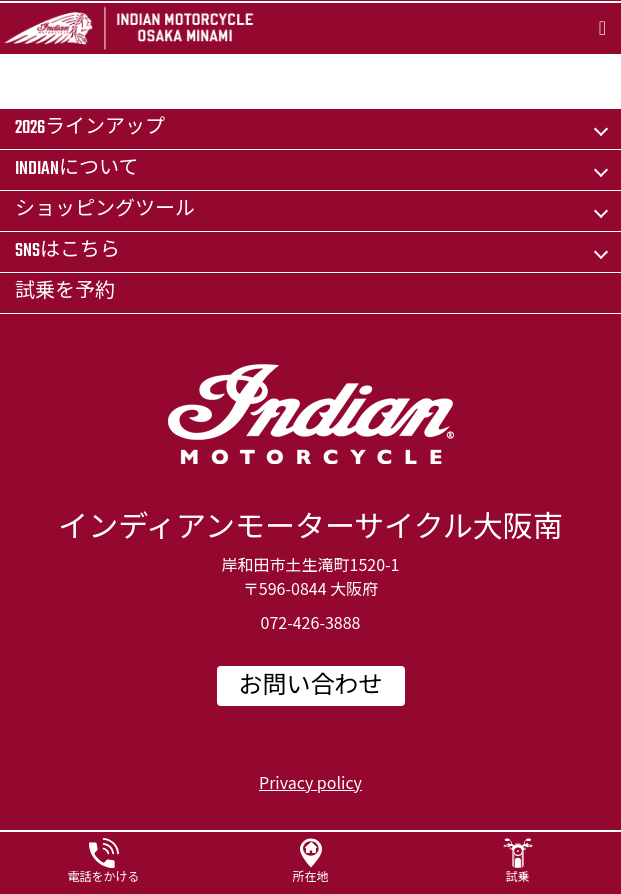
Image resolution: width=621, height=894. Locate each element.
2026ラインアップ (90, 128)
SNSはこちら (67, 251)
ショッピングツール (105, 210)
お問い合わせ (311, 687)
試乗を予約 (65, 292)
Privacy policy (310, 782)
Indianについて (76, 169)
